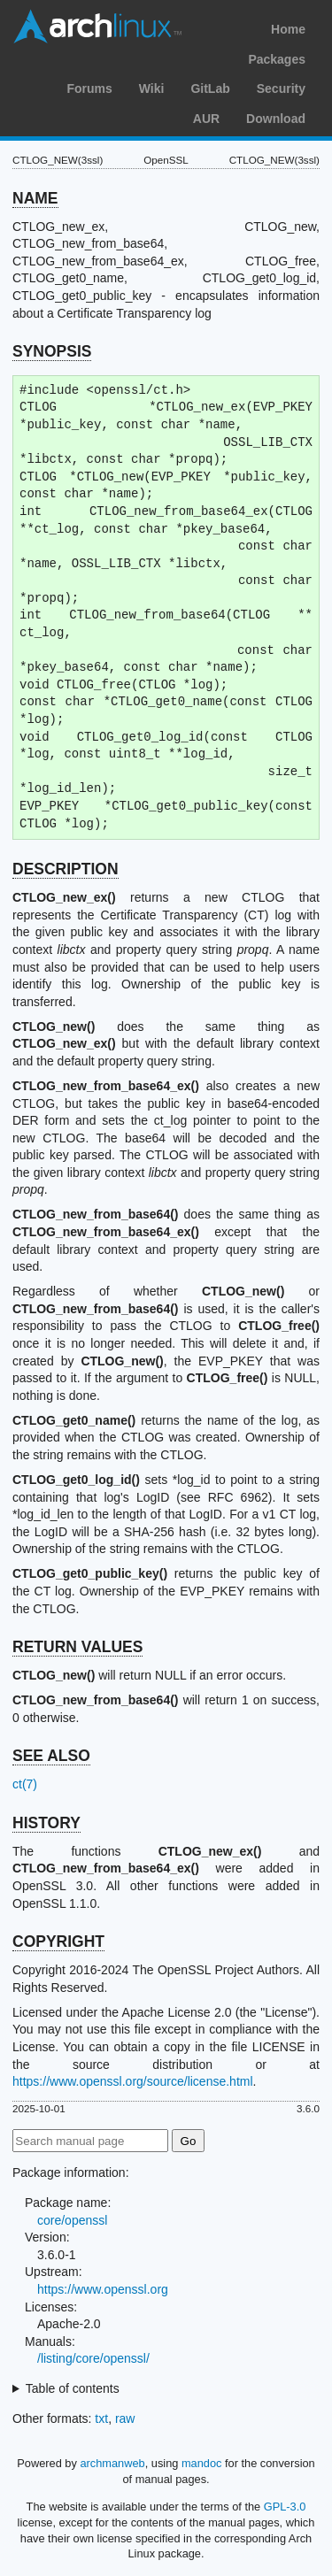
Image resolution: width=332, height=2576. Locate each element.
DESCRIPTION (65, 869)
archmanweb (112, 2463)
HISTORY (46, 1823)
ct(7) (24, 1784)
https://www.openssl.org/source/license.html (132, 2081)
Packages (276, 59)
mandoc (201, 2463)
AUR (206, 118)
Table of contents (73, 2388)
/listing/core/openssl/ (93, 2358)
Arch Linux (97, 26)
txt (101, 2418)
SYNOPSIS (51, 351)
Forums (89, 88)
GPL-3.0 (285, 2506)
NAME (35, 198)
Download (275, 118)
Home (288, 29)
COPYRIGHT (58, 1941)
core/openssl (72, 2220)
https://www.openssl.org (102, 2289)
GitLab (209, 88)
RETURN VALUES (77, 1647)
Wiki (152, 88)
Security (281, 88)
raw (125, 2418)
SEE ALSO (51, 1756)
